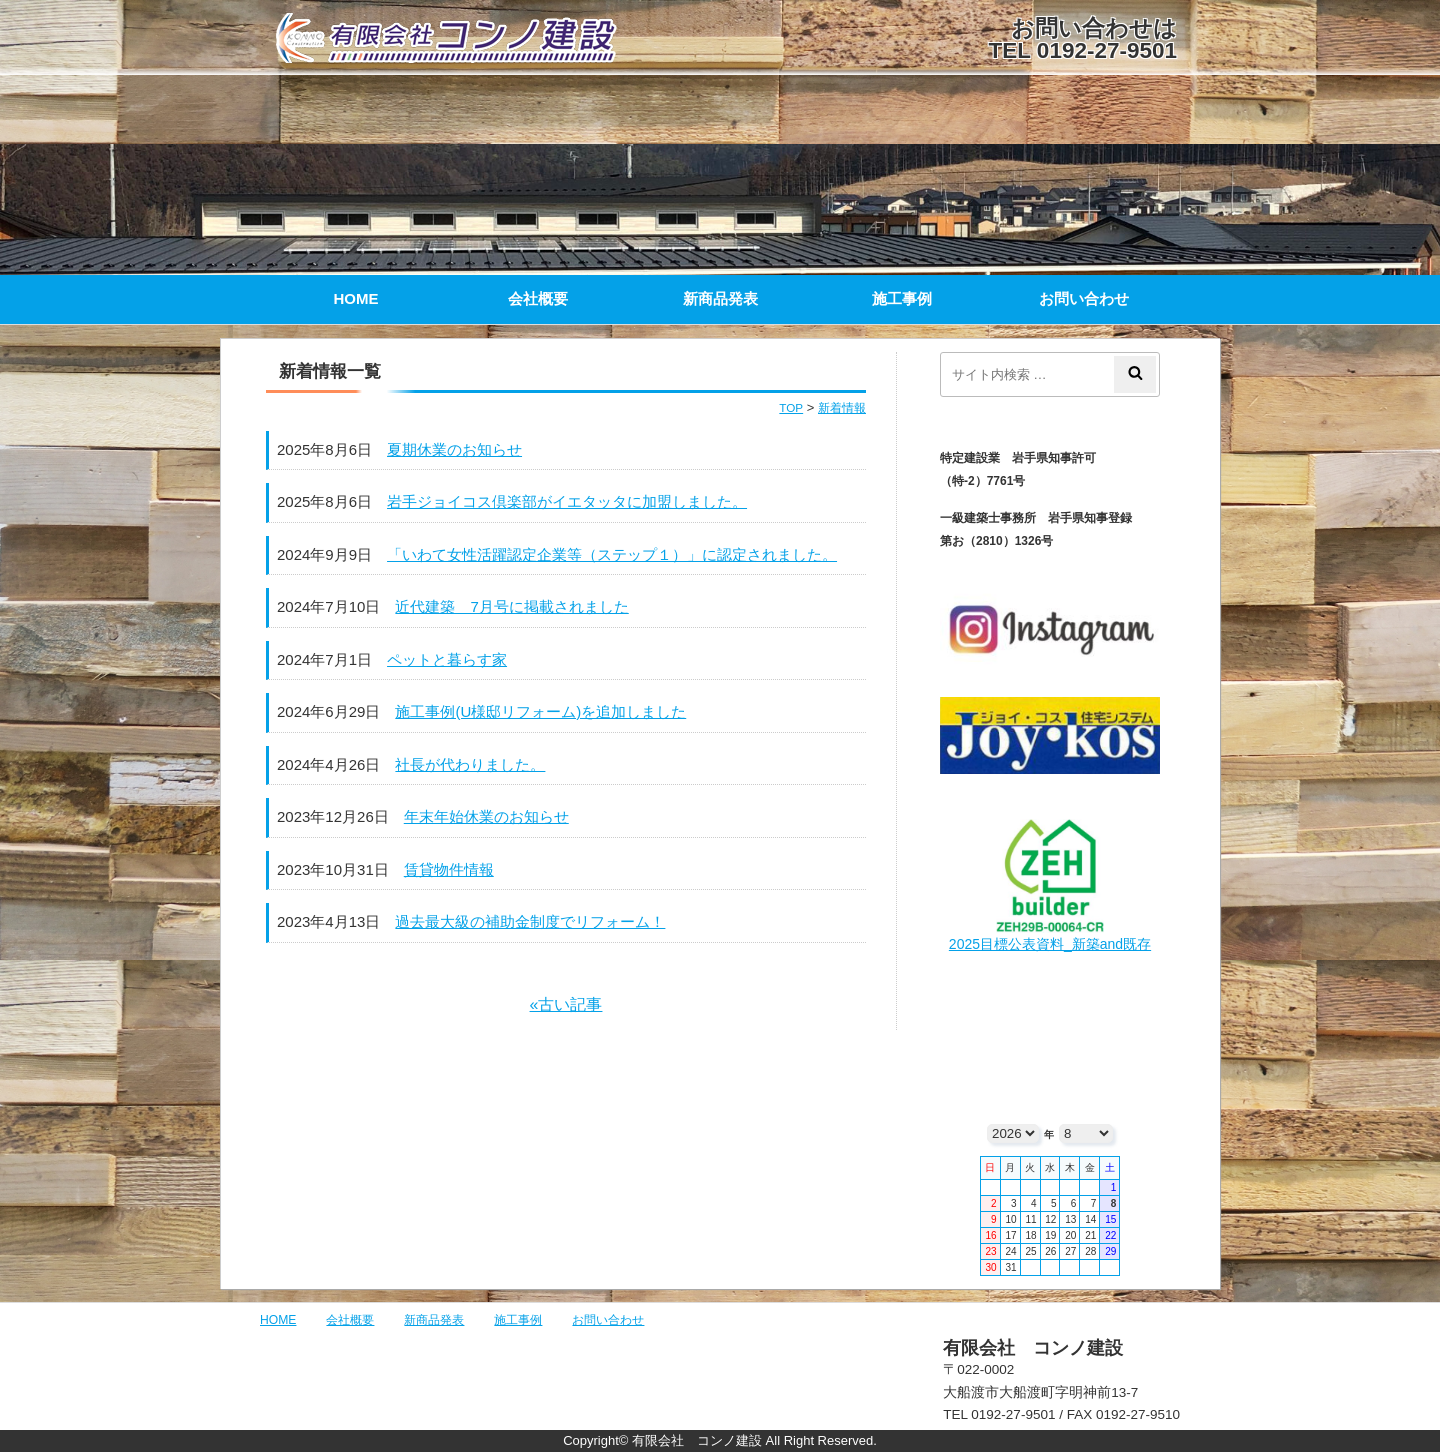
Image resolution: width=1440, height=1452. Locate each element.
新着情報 (842, 407)
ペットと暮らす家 (447, 659)
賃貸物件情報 (449, 869)
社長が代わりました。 (470, 764)
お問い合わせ (1084, 298)
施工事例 (902, 298)
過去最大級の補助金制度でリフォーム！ (530, 921)
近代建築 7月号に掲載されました (511, 606)
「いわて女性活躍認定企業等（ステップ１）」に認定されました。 (612, 554)
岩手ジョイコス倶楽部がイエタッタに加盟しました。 (567, 501)
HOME (356, 298)
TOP (791, 407)
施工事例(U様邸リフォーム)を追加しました (540, 711)
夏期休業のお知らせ (454, 449)
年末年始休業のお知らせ (486, 816)
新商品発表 (720, 298)
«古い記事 (566, 1004)
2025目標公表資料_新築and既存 (1050, 944)
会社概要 (538, 298)
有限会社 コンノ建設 (470, 37)
